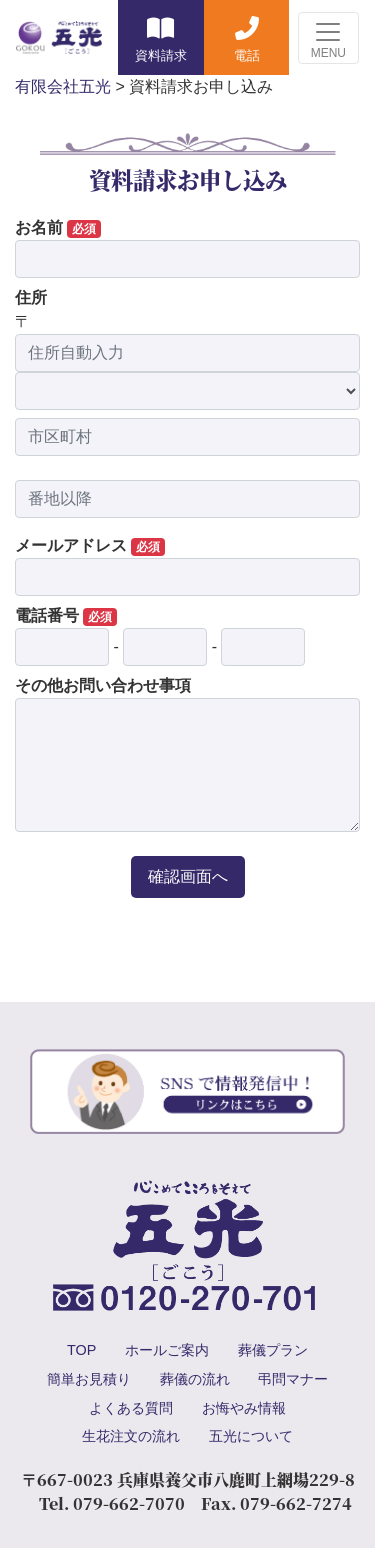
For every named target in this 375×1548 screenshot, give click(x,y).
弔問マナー (293, 1379)
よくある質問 (131, 1408)
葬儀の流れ (195, 1379)
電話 (247, 55)
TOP (81, 1350)
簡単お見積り (89, 1379)
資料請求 (161, 55)
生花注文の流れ (131, 1436)
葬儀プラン (273, 1350)
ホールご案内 (167, 1350)
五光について (251, 1436)
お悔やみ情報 (244, 1408)
